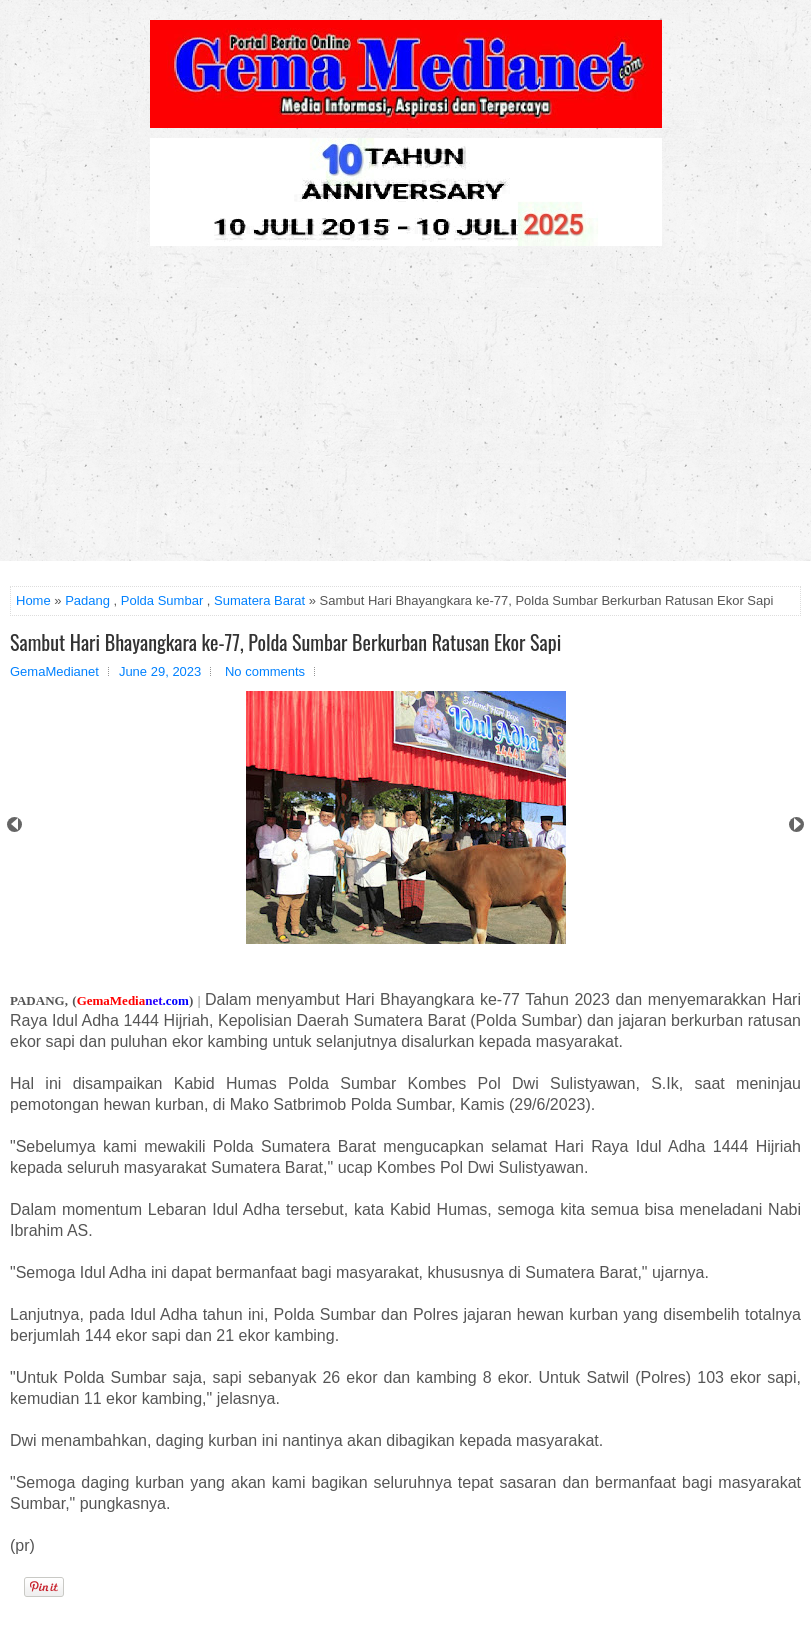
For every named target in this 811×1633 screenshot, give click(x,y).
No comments (265, 671)
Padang (87, 600)
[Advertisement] (405, 411)
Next (796, 824)
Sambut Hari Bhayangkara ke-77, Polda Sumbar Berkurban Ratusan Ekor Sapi (285, 642)
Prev (14, 824)
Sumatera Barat (259, 600)
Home (33, 600)
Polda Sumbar (162, 600)
